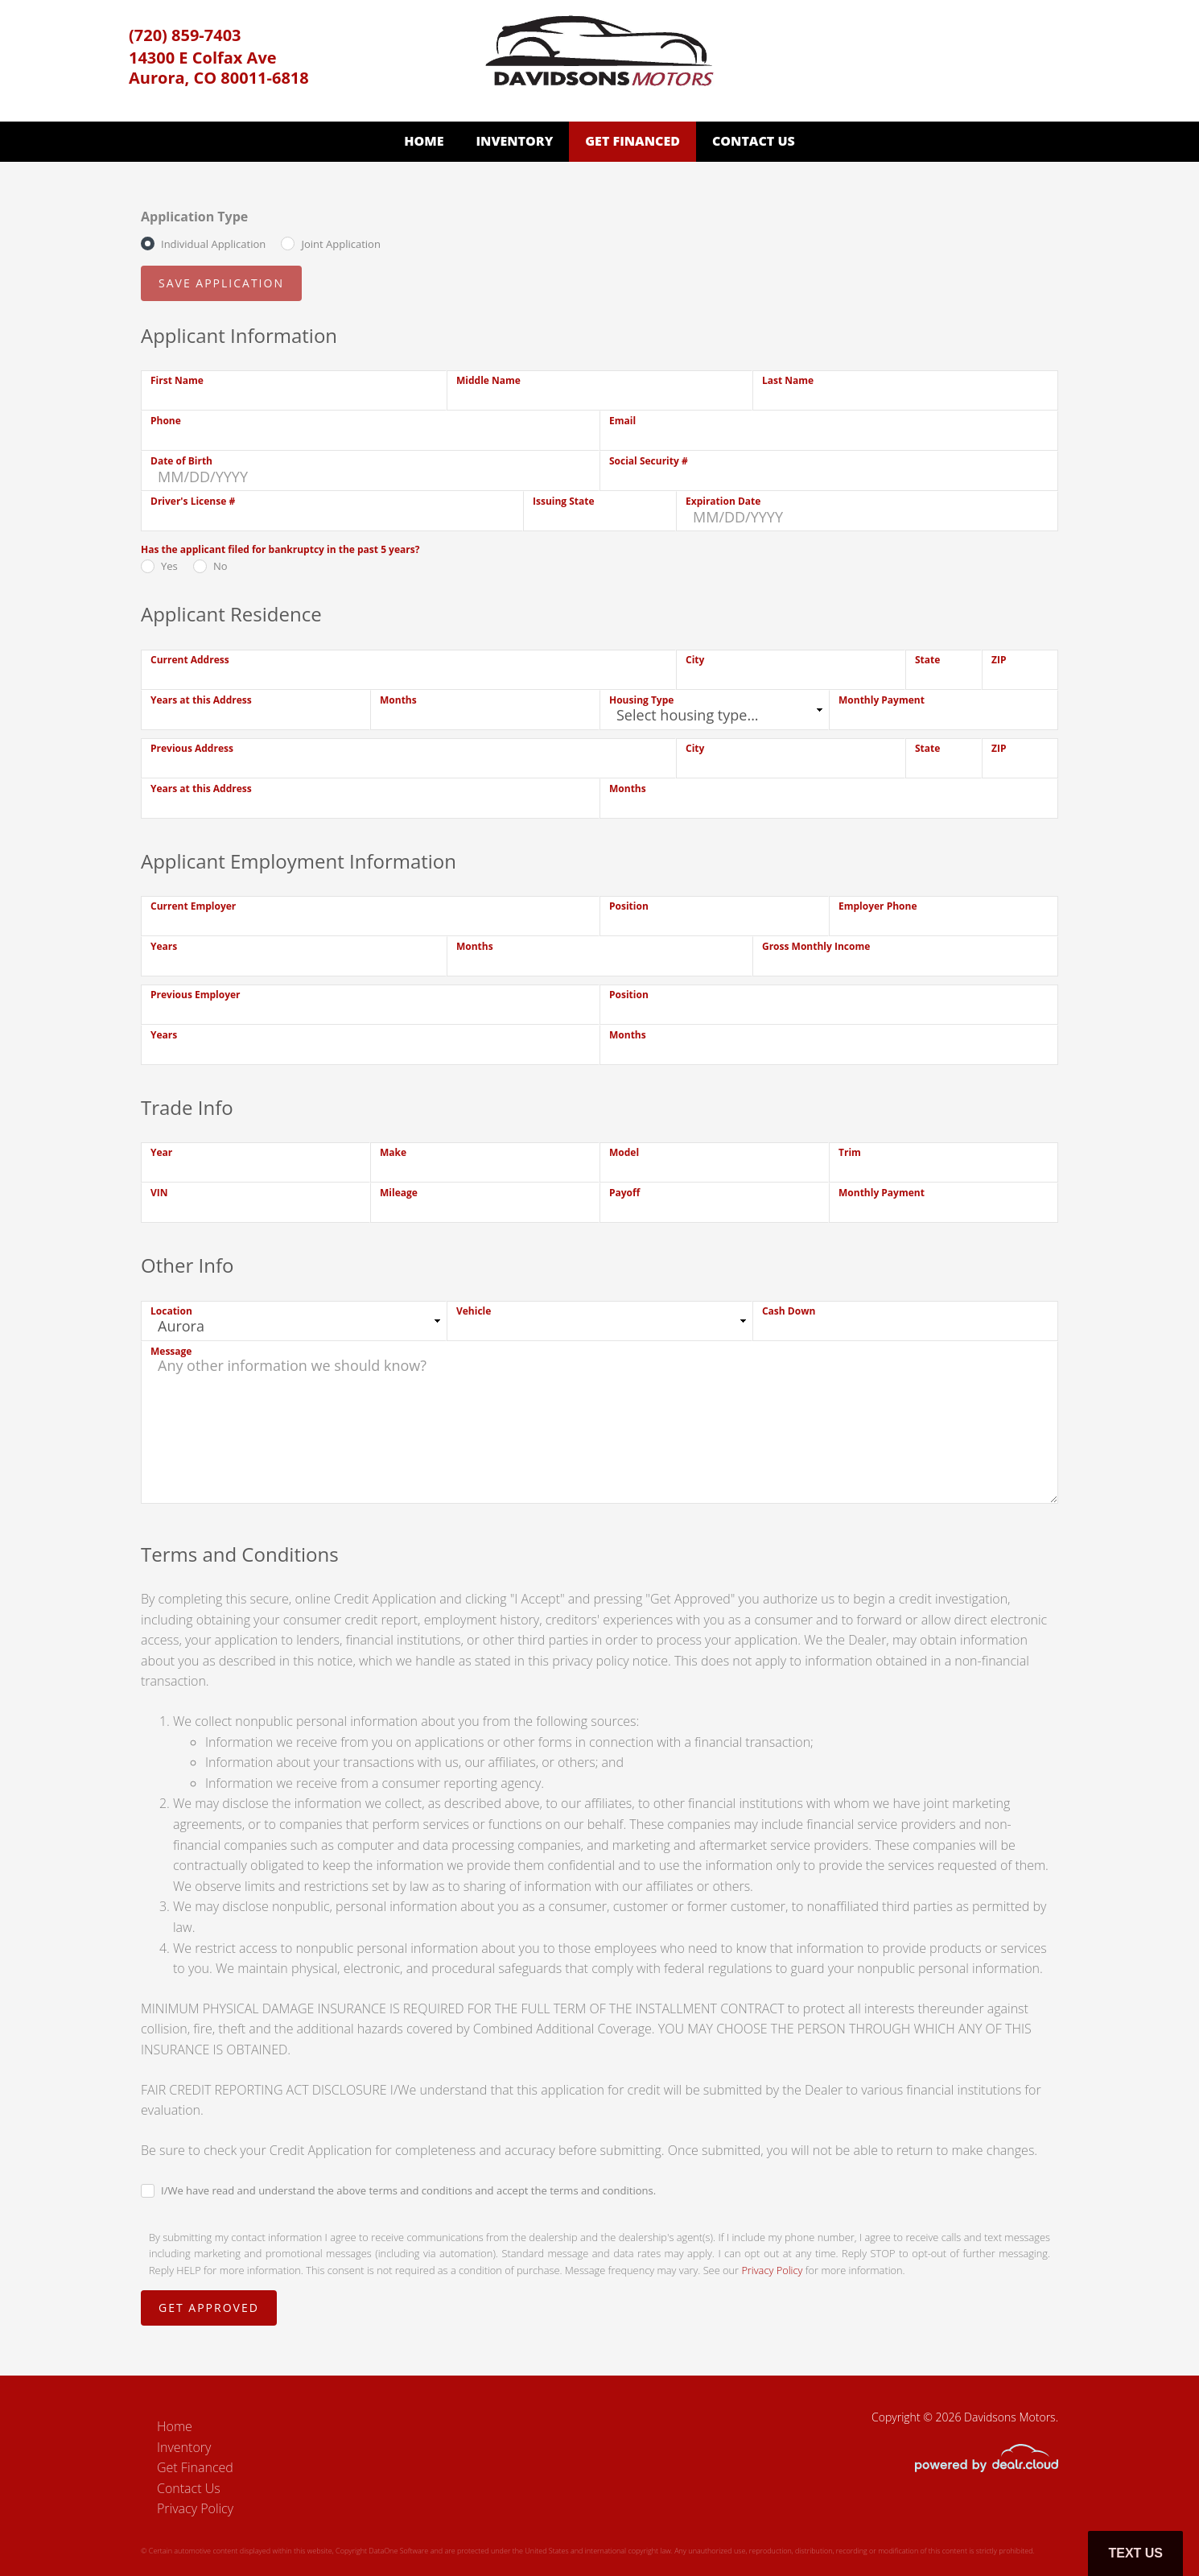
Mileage (399, 1192)
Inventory (514, 141)
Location (171, 1311)
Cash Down (788, 1311)
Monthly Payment (881, 700)
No (220, 566)
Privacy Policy (771, 2270)
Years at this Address (201, 700)
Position (629, 906)
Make (393, 1152)
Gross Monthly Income (816, 946)
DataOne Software (398, 2550)
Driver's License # (192, 501)
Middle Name (488, 380)
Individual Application (213, 244)
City (695, 660)
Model (624, 1152)
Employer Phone (877, 906)
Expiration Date (723, 501)
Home (423, 141)
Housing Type (641, 700)
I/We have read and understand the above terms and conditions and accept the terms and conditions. (408, 2190)
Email (622, 420)
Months (398, 700)
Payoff (624, 1192)
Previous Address (191, 748)
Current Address (189, 660)
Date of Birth (181, 461)
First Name (177, 380)
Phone (165, 420)
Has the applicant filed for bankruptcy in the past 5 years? (280, 549)
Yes (169, 566)
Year (161, 1152)
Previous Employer (195, 994)
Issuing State (564, 501)
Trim (849, 1152)
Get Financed (632, 141)
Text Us (1135, 2553)
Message (171, 1351)
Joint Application (340, 244)
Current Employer (193, 906)
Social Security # (648, 461)
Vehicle (473, 1311)
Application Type (194, 216)
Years (163, 946)
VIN (159, 1192)
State (927, 660)
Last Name (788, 380)
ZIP (998, 660)
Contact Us (753, 141)
